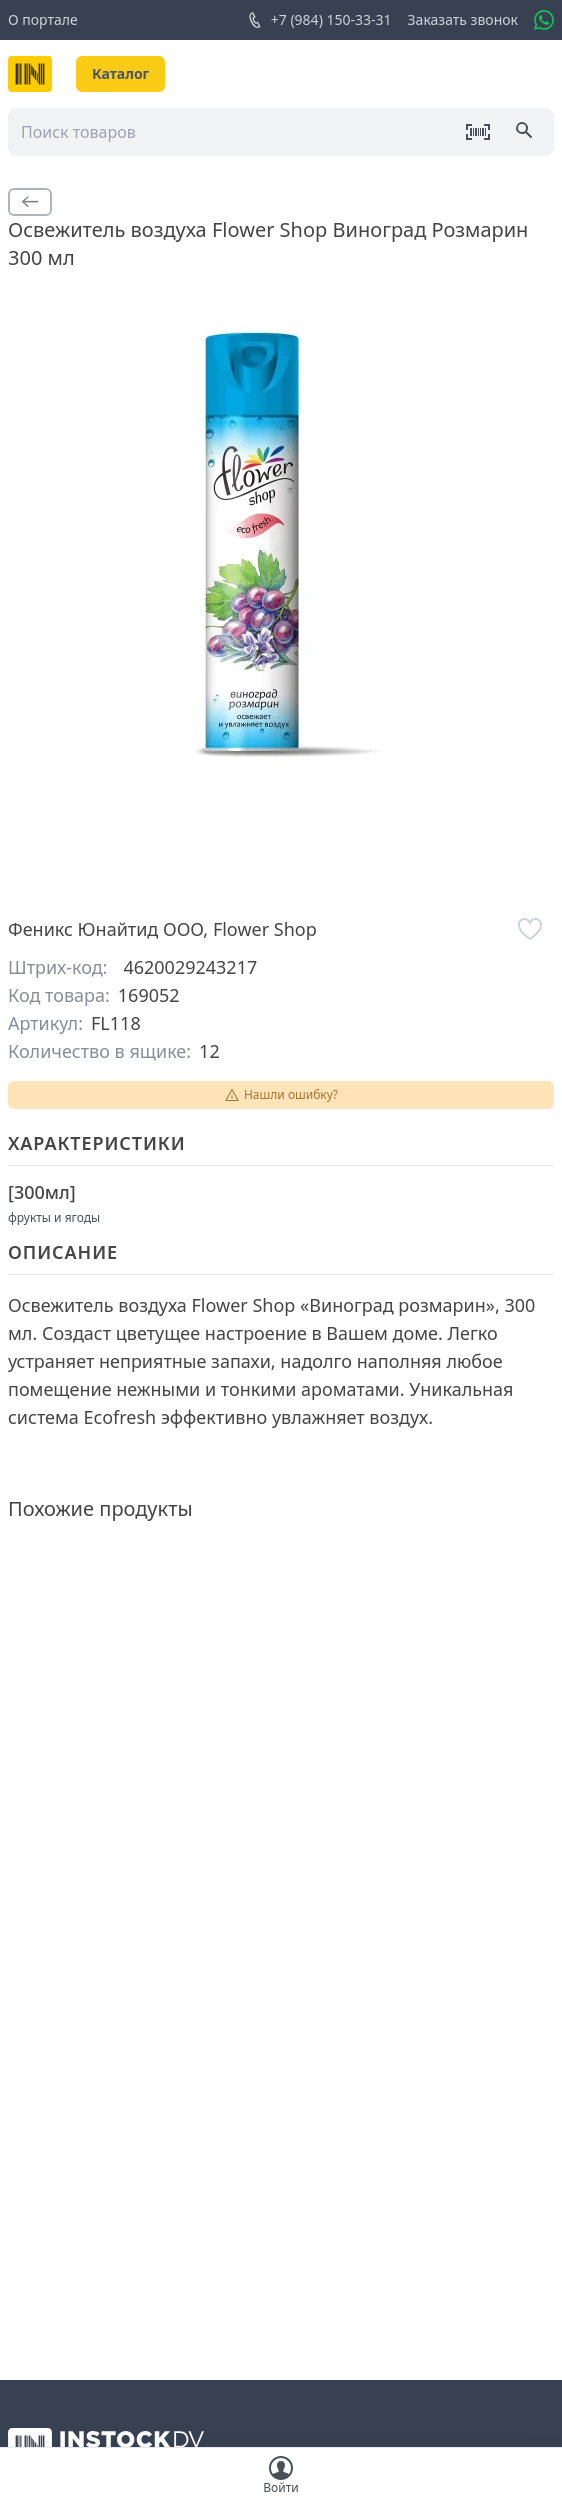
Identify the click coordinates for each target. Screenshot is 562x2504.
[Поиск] (526, 132)
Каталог (120, 73)
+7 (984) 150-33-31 (319, 20)
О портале (43, 19)
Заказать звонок (463, 19)
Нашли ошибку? (281, 1094)
